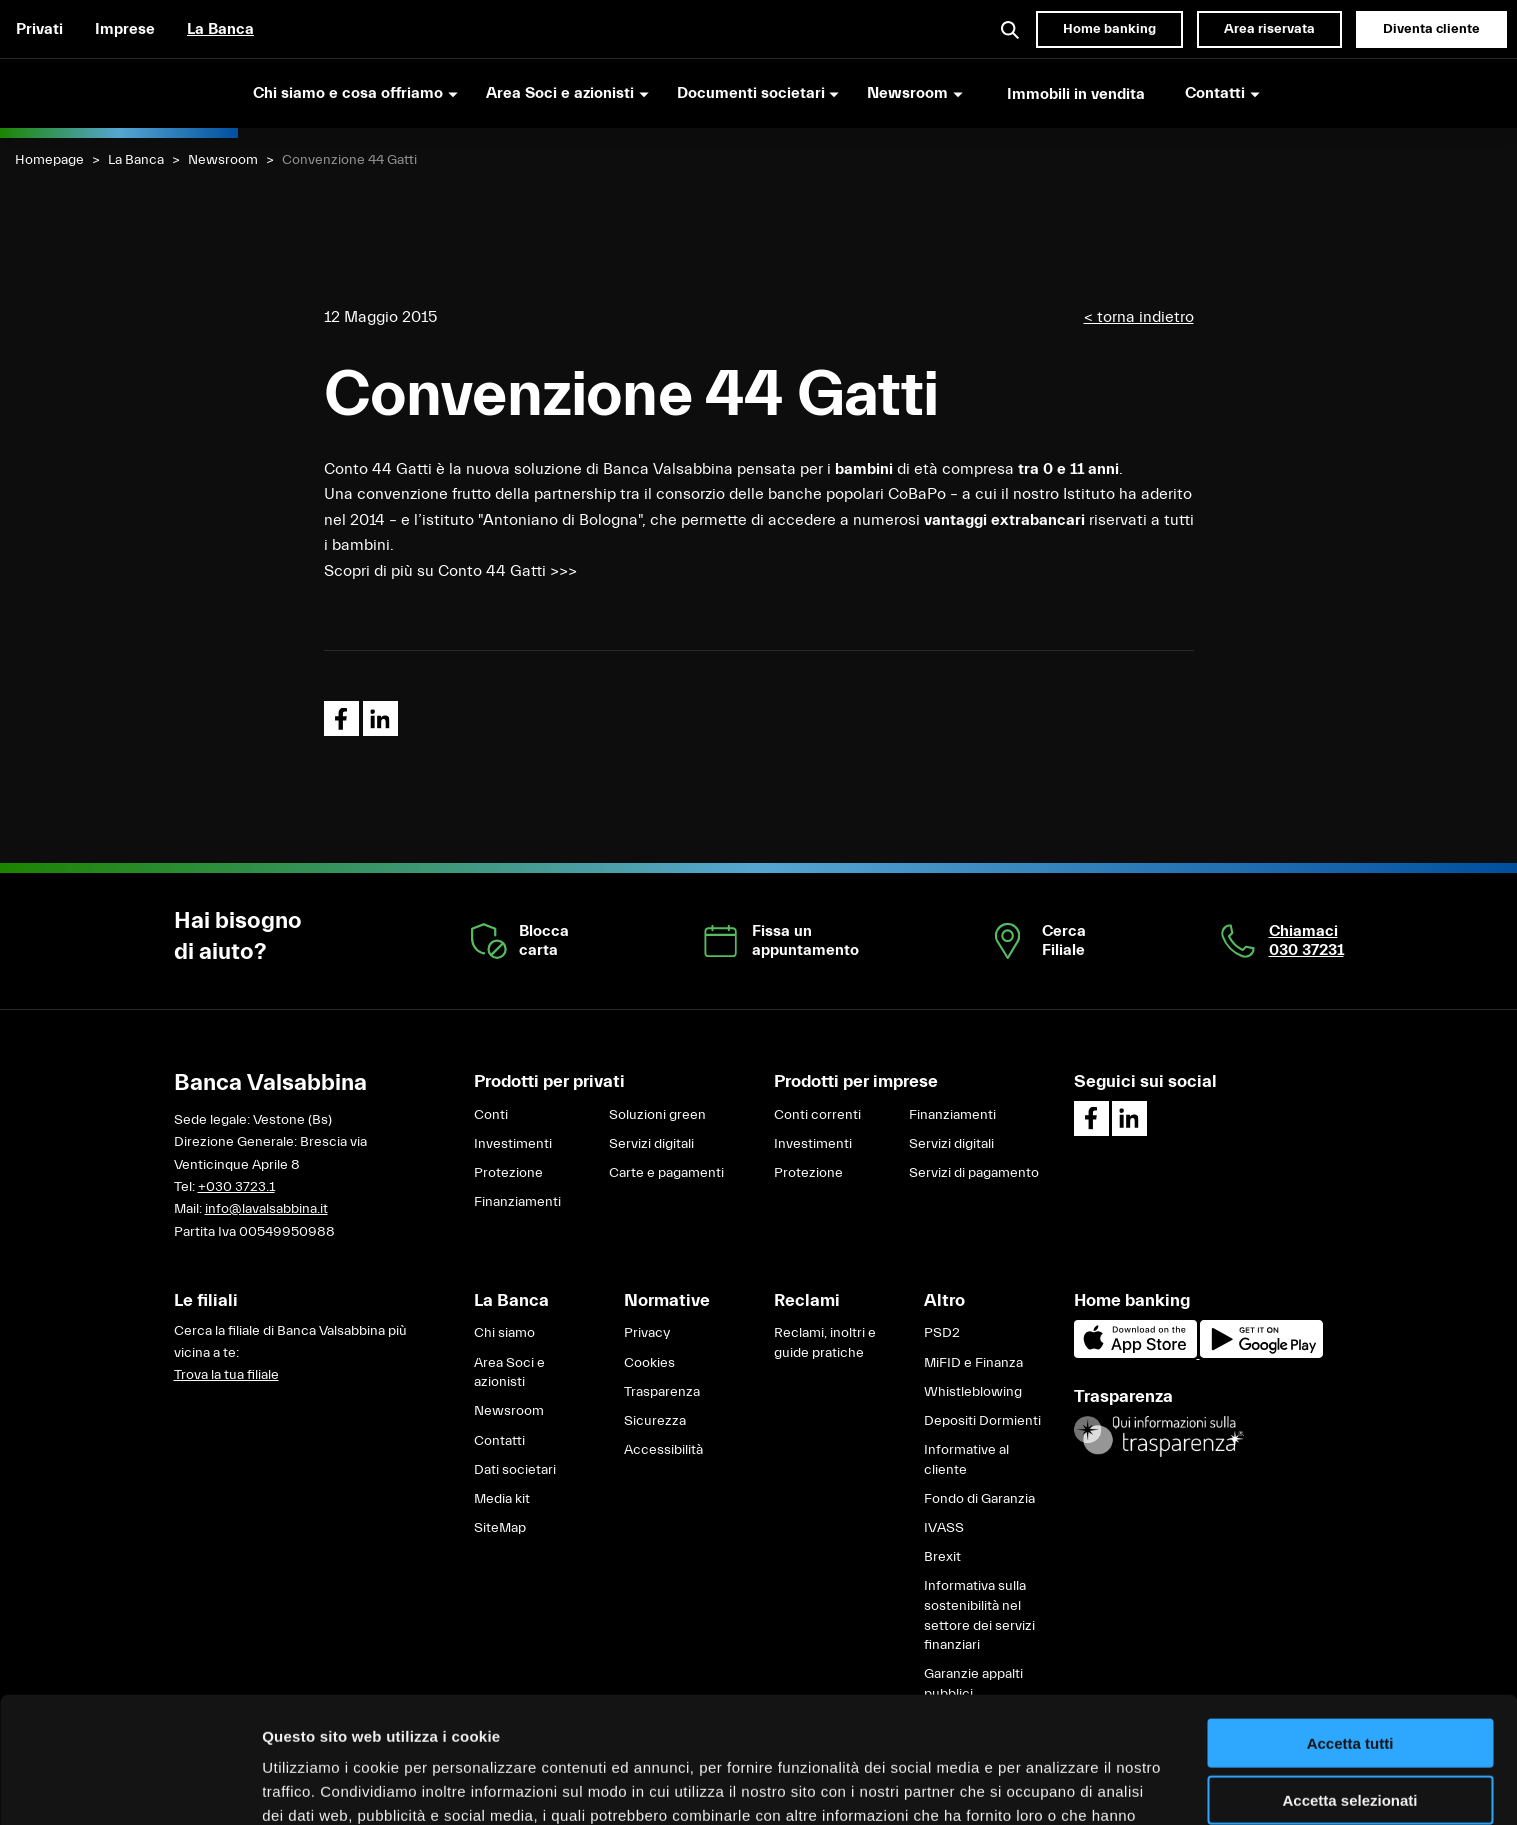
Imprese (125, 29)
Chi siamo (504, 1333)
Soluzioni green (657, 1115)
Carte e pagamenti (666, 1173)
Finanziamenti (517, 1202)
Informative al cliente (966, 1460)
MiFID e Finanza (973, 1363)
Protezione (508, 1173)
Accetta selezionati (1349, 1681)
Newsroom (223, 160)
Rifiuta (1350, 1737)
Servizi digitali (651, 1144)
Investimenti (513, 1144)
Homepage (49, 160)
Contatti (499, 1441)
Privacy (647, 1333)
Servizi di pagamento (974, 1173)
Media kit (502, 1499)
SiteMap (500, 1528)
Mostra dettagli (1052, 1785)
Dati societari (515, 1470)
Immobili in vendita (1076, 94)
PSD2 (942, 1333)
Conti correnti (817, 1115)
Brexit (942, 1557)
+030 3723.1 (236, 1187)
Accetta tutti (1350, 1624)
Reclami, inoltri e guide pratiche (825, 1343)
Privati (39, 29)
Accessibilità (663, 1450)
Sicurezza (655, 1421)
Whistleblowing (973, 1392)
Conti (491, 1115)
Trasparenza (662, 1392)
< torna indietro (1139, 317)
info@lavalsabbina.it (266, 1209)
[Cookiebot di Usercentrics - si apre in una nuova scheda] (129, 1786)
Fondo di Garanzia (979, 1499)
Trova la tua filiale (226, 1375)
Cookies (649, 1363)
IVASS (944, 1528)
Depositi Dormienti (982, 1421)
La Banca (220, 29)
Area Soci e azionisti (509, 1373)
